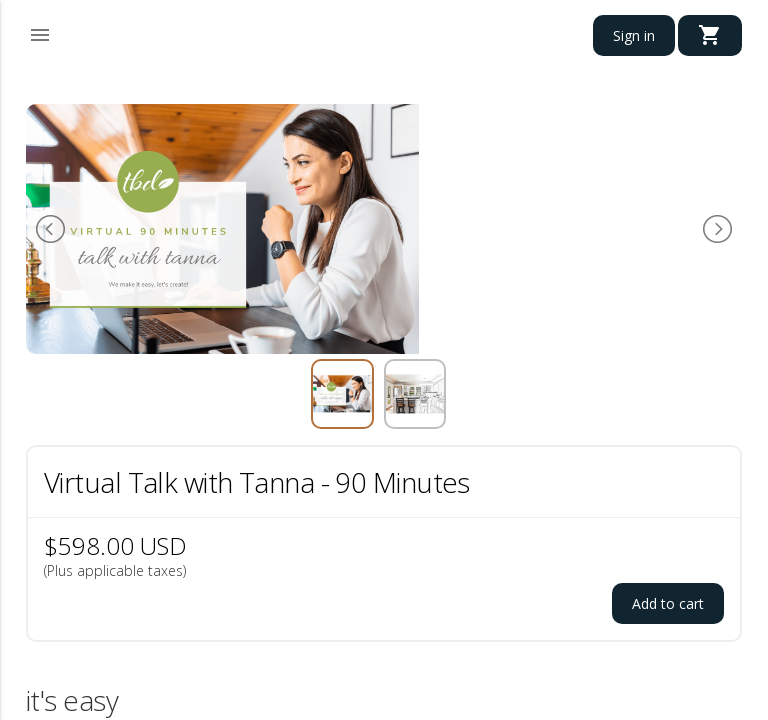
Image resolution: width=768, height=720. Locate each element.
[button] (40, 32)
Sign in (634, 35)
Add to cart (668, 603)
